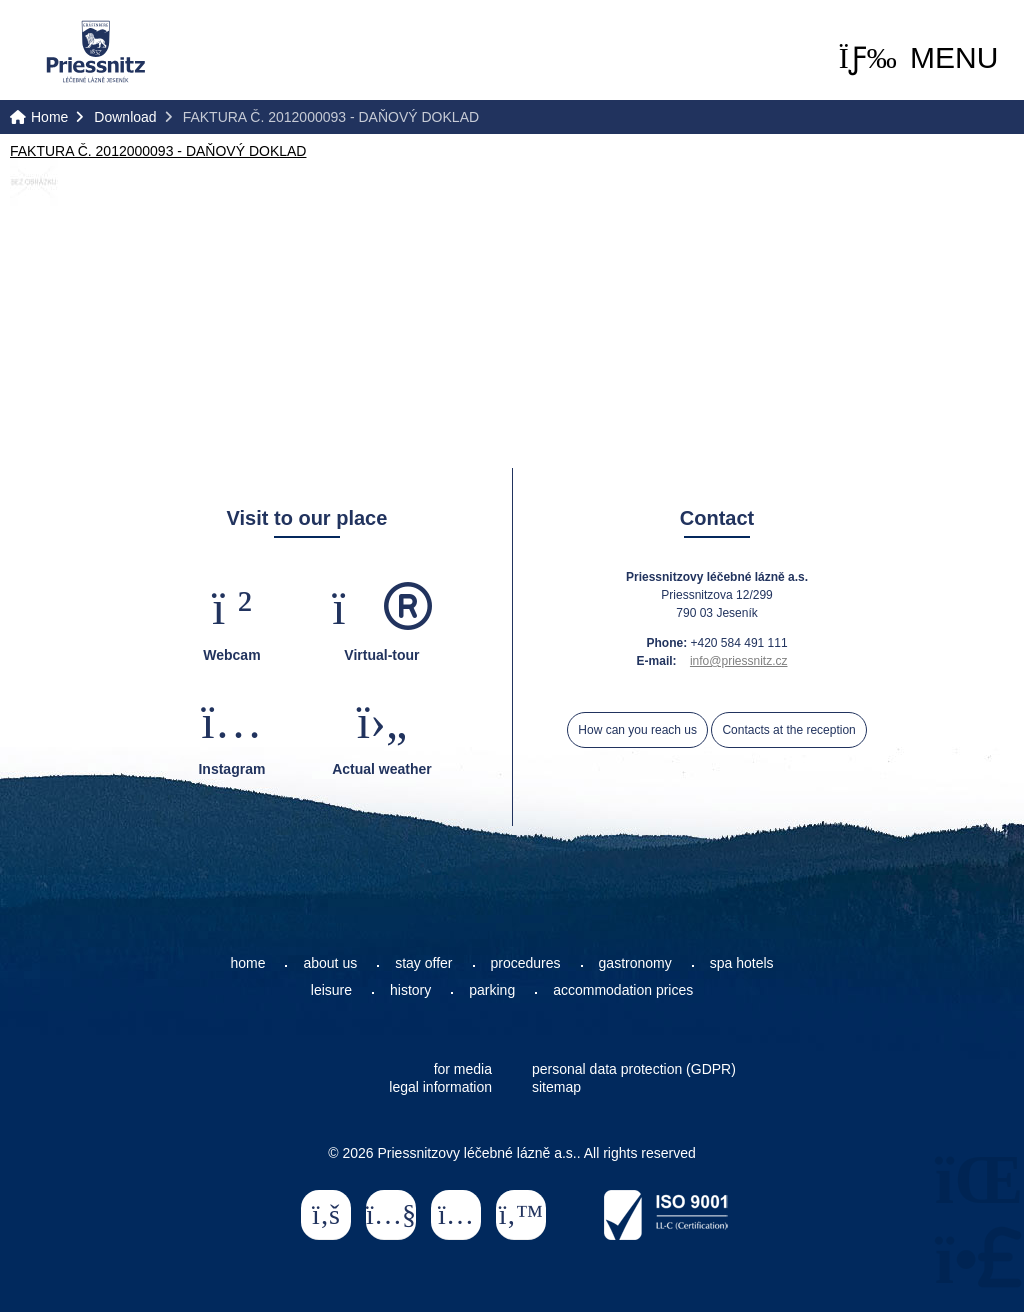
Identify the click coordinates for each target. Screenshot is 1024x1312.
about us (330, 963)
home (247, 963)
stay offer (423, 963)
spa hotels (742, 963)
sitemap (556, 1087)
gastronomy (635, 963)
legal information (440, 1087)
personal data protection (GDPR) (634, 1069)
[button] (919, 58)
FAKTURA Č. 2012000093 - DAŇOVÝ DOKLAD (158, 151)
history (410, 990)
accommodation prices (623, 990)
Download (125, 117)
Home (96, 51)
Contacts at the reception (788, 730)
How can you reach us (637, 730)
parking (492, 990)
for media (463, 1069)
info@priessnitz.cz (739, 661)
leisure (331, 990)
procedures (526, 963)
